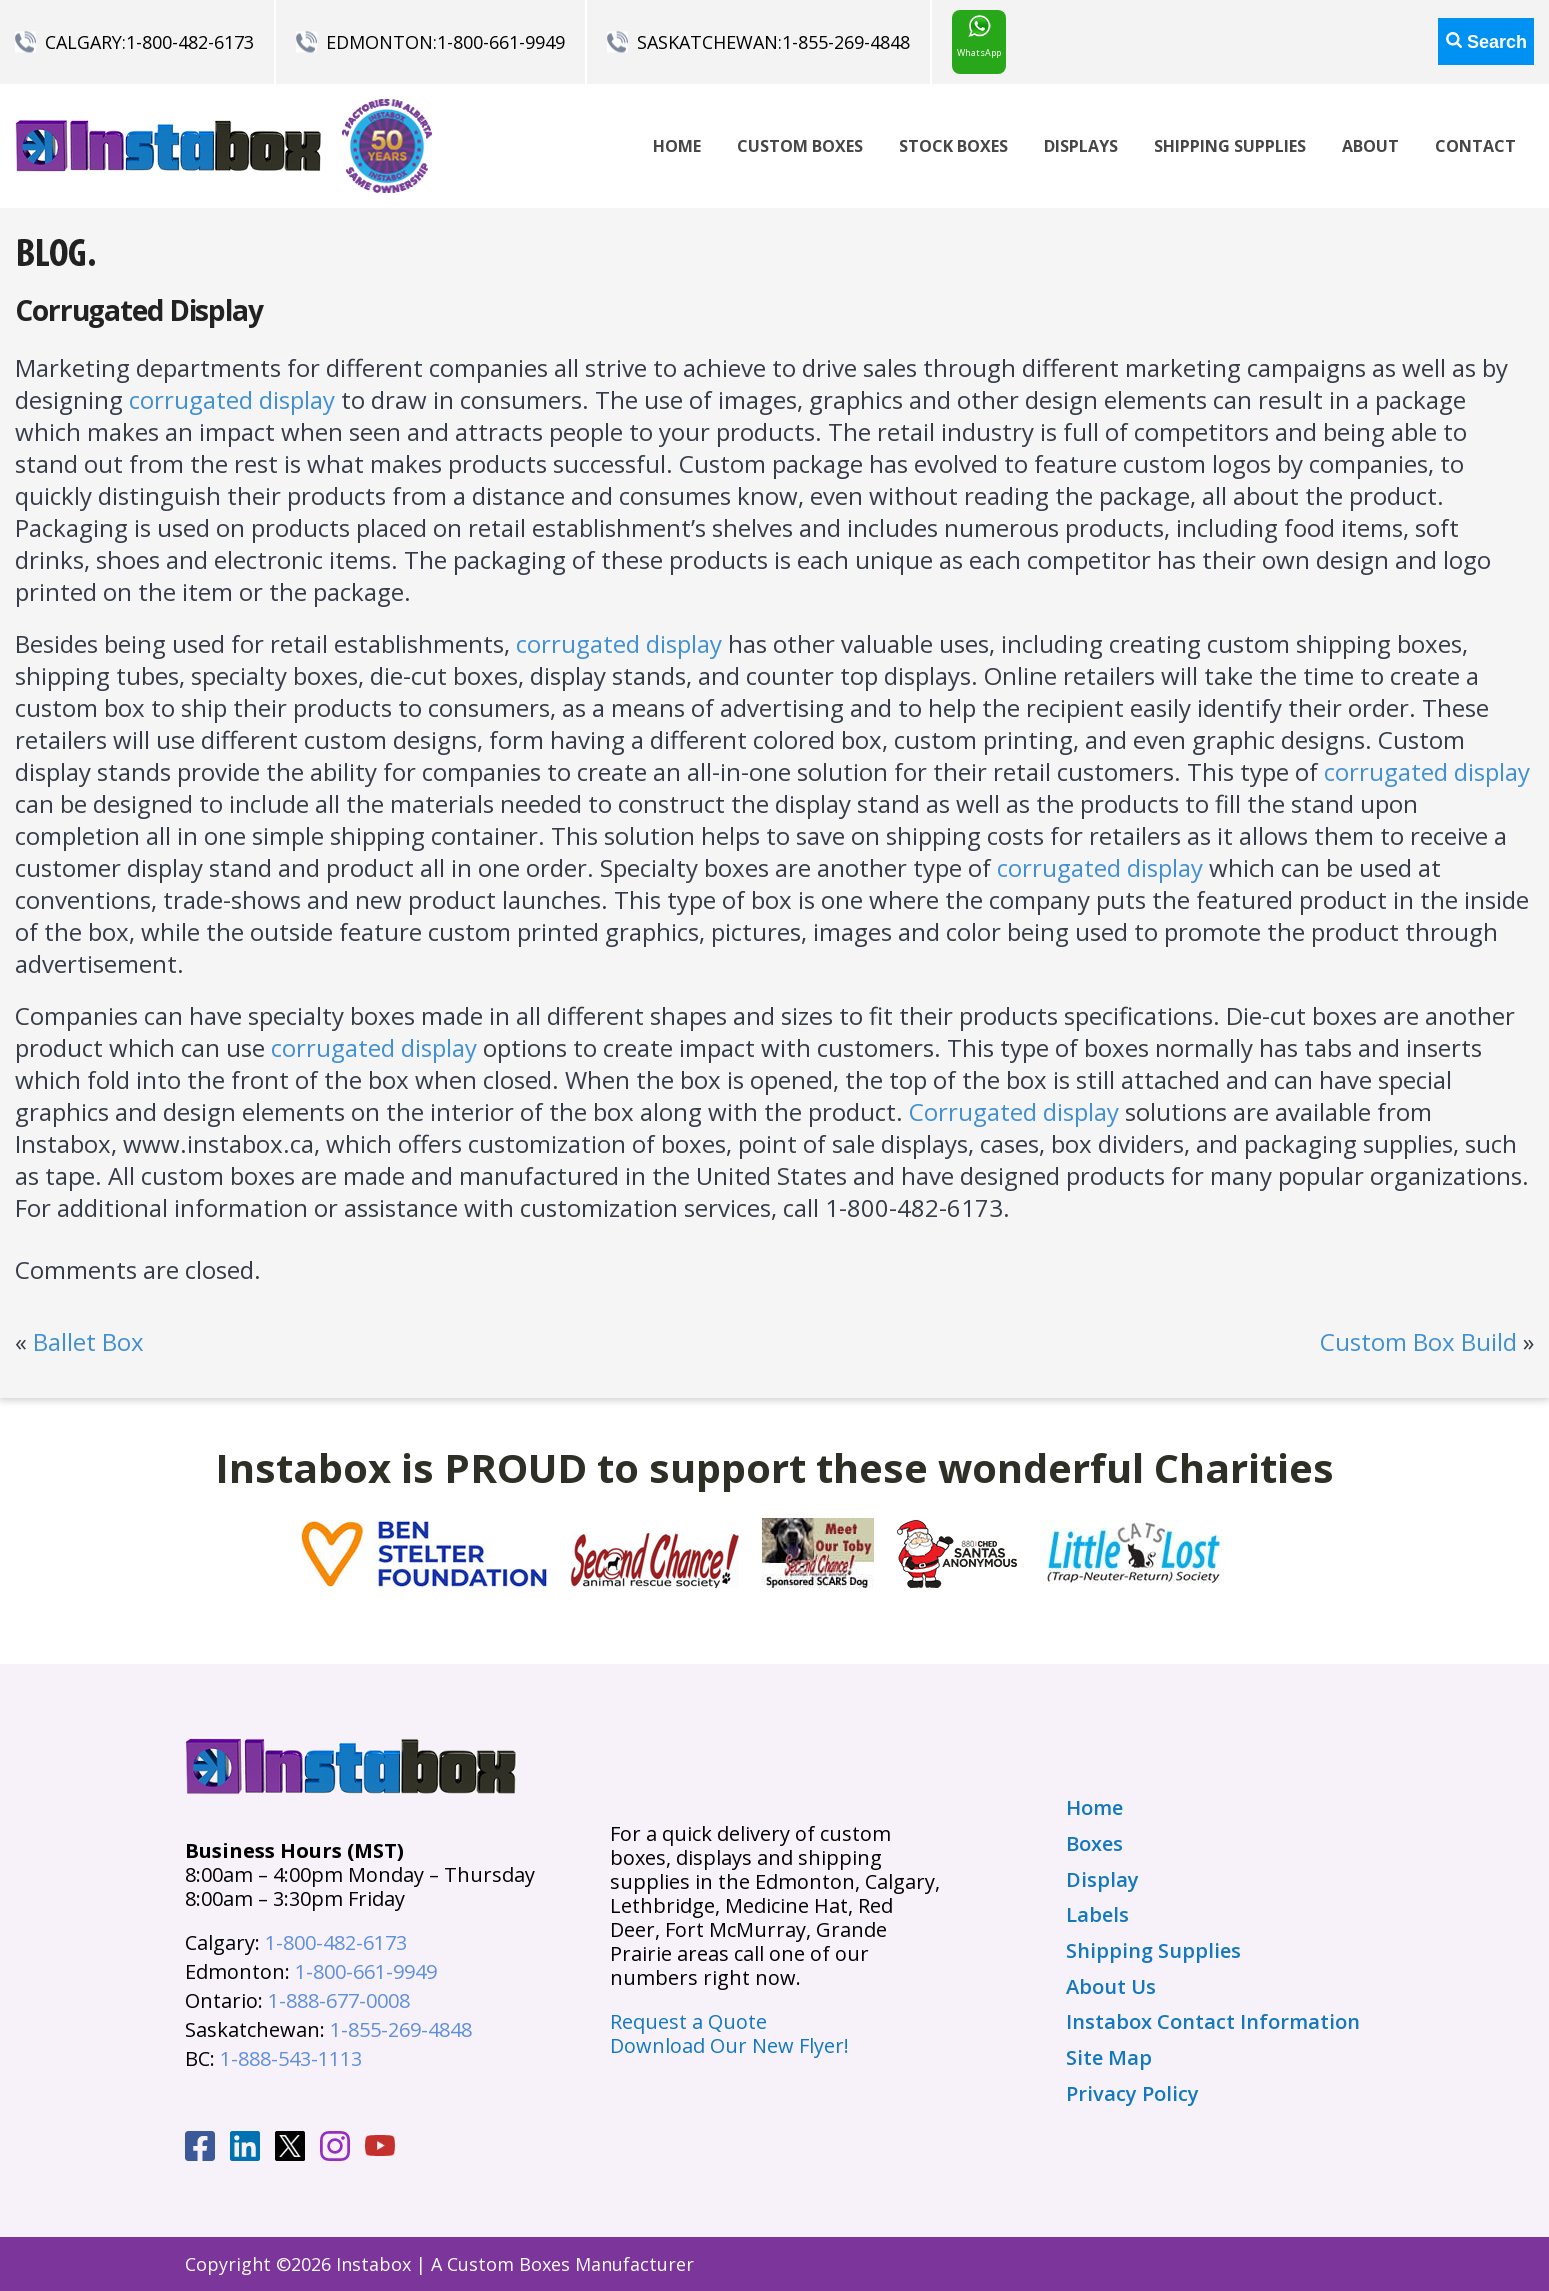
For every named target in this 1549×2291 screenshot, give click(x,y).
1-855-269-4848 (846, 42)
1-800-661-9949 (501, 42)
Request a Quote (688, 2021)
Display (1102, 1880)
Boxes (1094, 1844)
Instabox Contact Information (1213, 2022)
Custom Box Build (1418, 1341)
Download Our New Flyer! (729, 2045)
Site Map (1109, 2058)
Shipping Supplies (1230, 146)
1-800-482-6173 (190, 42)
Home (677, 146)
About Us (1111, 1987)
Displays (1081, 146)
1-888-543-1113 (291, 2058)
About (1370, 146)
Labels (1097, 1915)
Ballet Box (88, 1341)
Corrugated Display (139, 310)
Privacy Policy (1132, 2094)
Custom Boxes (800, 146)
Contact (1475, 146)
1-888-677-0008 (339, 2000)
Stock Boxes (953, 146)
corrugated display (232, 399)
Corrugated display (1014, 1111)
